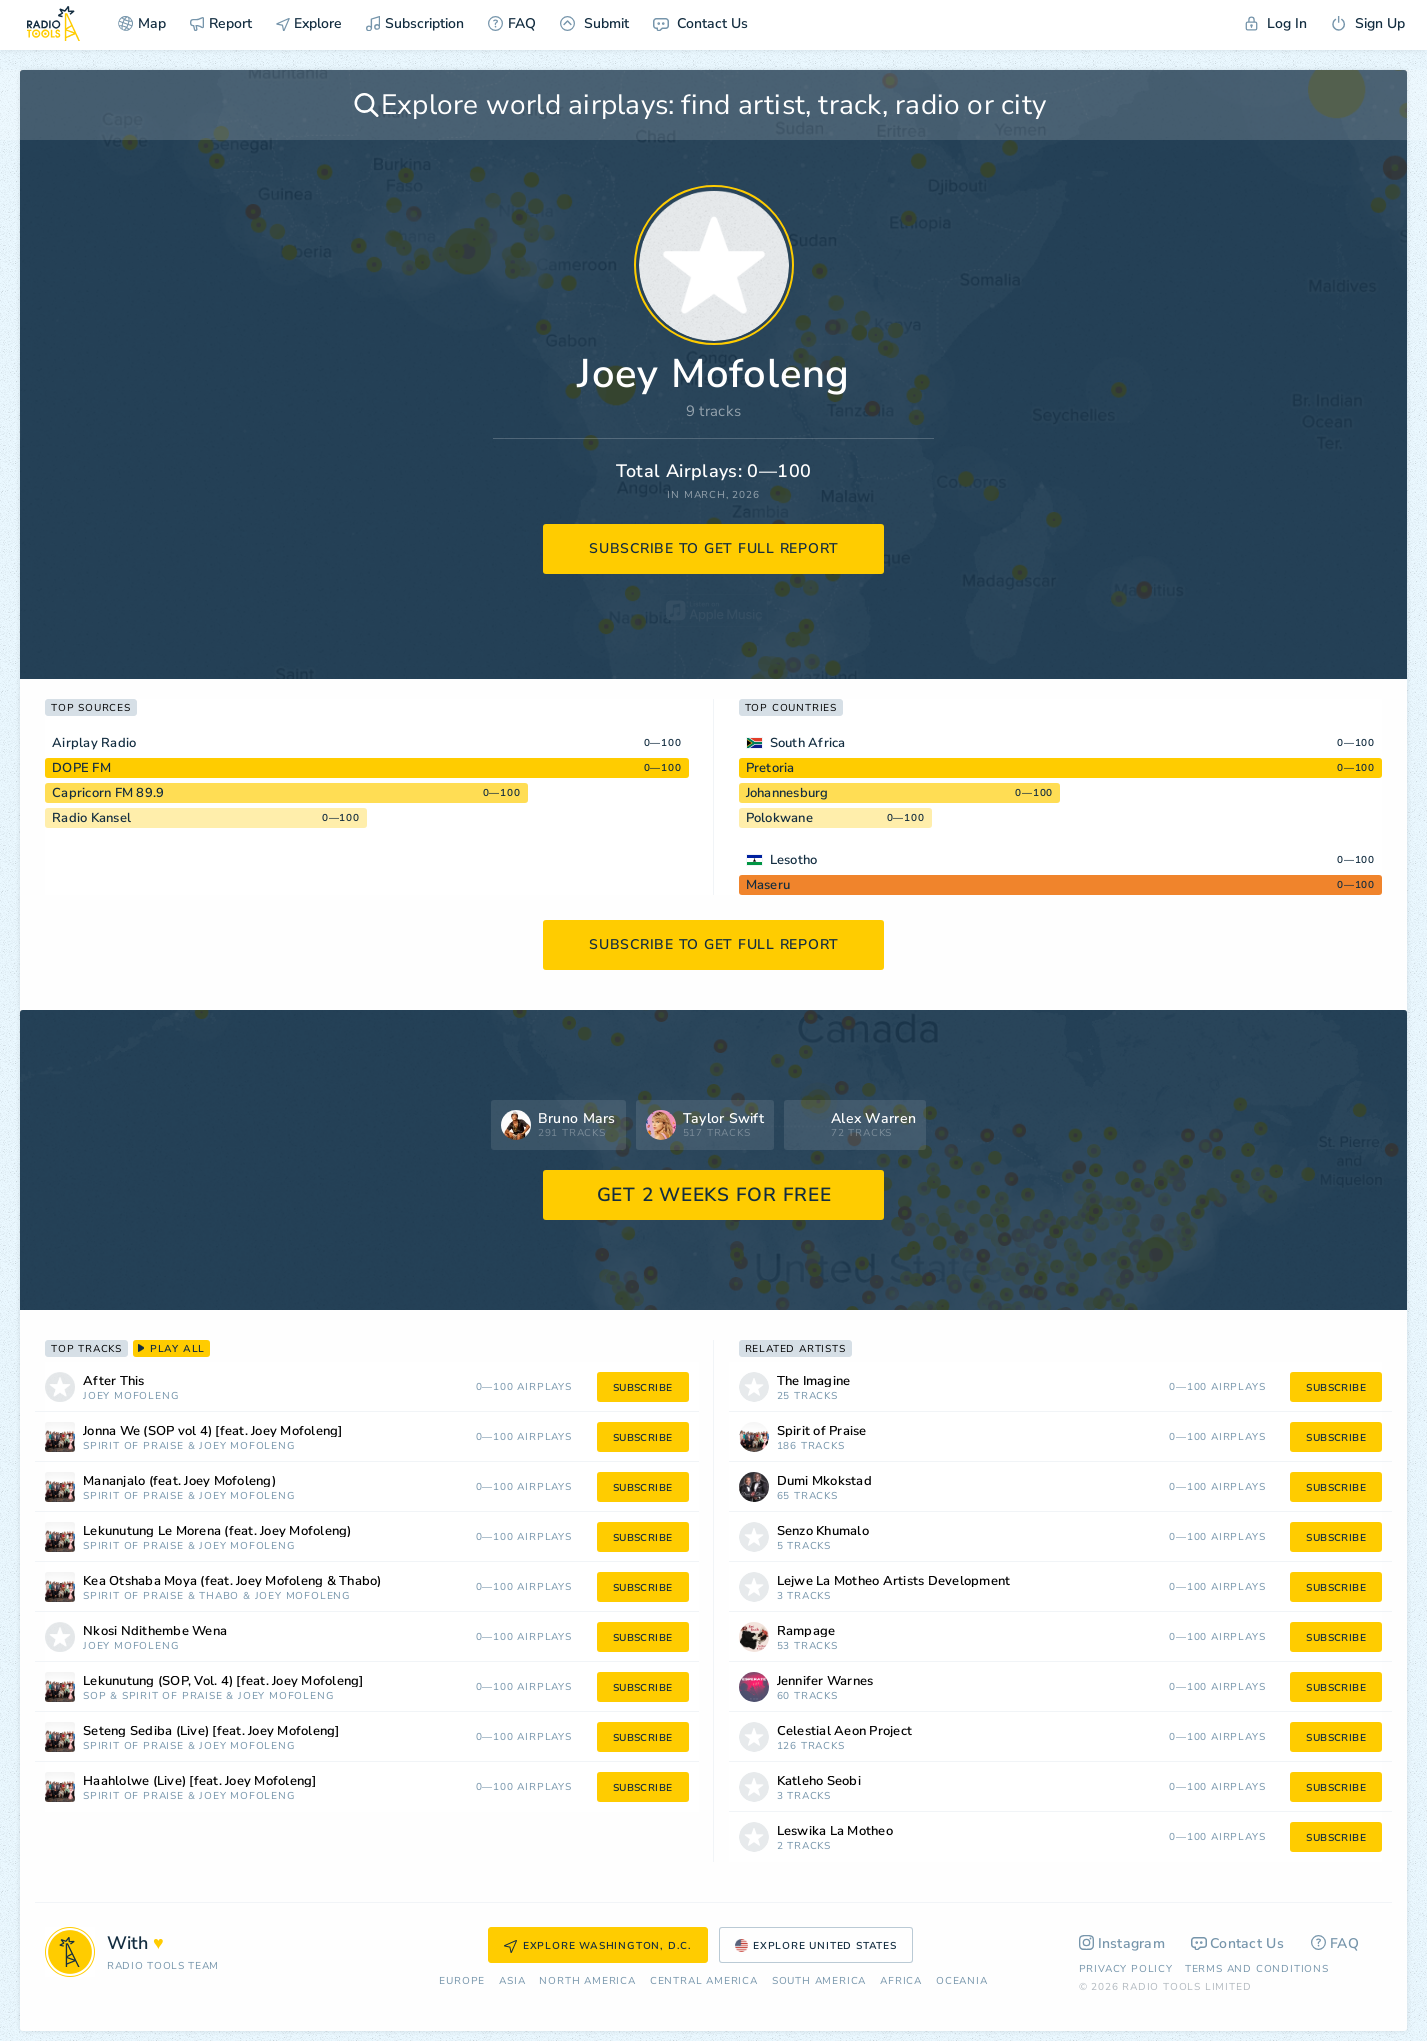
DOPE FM (81, 768)
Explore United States (816, 1946)
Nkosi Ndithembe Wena (155, 1631)
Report (221, 23)
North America (587, 1981)
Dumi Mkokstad (824, 1481)
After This (114, 1381)
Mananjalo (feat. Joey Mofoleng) (179, 1481)
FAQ (512, 23)
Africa (901, 1981)
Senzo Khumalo (823, 1531)
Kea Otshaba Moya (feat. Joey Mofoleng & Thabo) (232, 1581)
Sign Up (1368, 23)
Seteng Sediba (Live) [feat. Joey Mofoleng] (211, 1731)
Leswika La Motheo (835, 1831)
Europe (462, 1981)
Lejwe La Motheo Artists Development (894, 1581)
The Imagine (814, 1381)
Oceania (962, 1981)
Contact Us (700, 23)
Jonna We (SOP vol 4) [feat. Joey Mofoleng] (213, 1431)
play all (171, 1349)
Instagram (1122, 1943)
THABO (219, 1596)
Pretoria (770, 768)
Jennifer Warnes (825, 1681)
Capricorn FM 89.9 (108, 793)
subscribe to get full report (714, 548)
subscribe (643, 1388)
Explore (309, 23)
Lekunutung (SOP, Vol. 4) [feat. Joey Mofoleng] (223, 1681)
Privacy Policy (1126, 1969)
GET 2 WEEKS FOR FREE (714, 1195)
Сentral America (704, 1981)
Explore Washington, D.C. (598, 1946)
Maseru (768, 885)
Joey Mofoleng (130, 1396)
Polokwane (779, 818)
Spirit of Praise (133, 1446)
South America (819, 1981)
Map (142, 23)
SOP (94, 1696)
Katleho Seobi (819, 1781)
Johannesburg (787, 793)
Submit (594, 23)
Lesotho (794, 860)
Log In (1276, 23)
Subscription (415, 23)
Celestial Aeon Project (845, 1731)
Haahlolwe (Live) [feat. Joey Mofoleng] (200, 1781)
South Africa (808, 743)
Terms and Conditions (1257, 1969)
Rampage (806, 1631)
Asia (512, 1981)
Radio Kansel (91, 818)
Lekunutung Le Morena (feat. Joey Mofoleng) (217, 1531)
